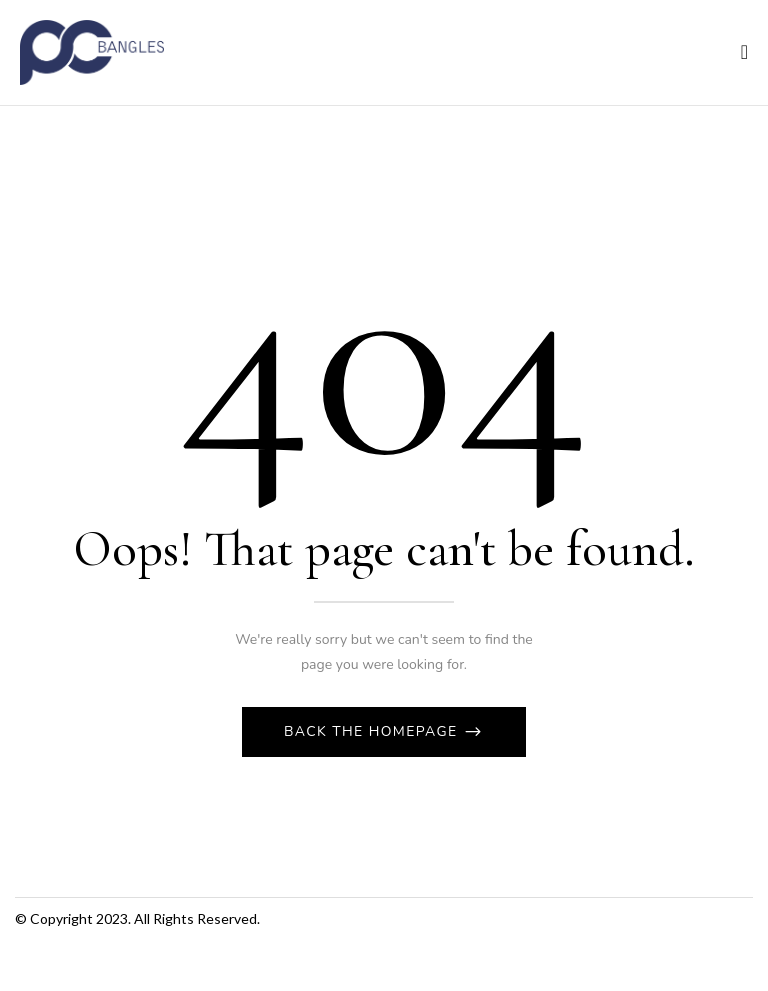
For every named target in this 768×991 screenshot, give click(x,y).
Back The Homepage (373, 731)
